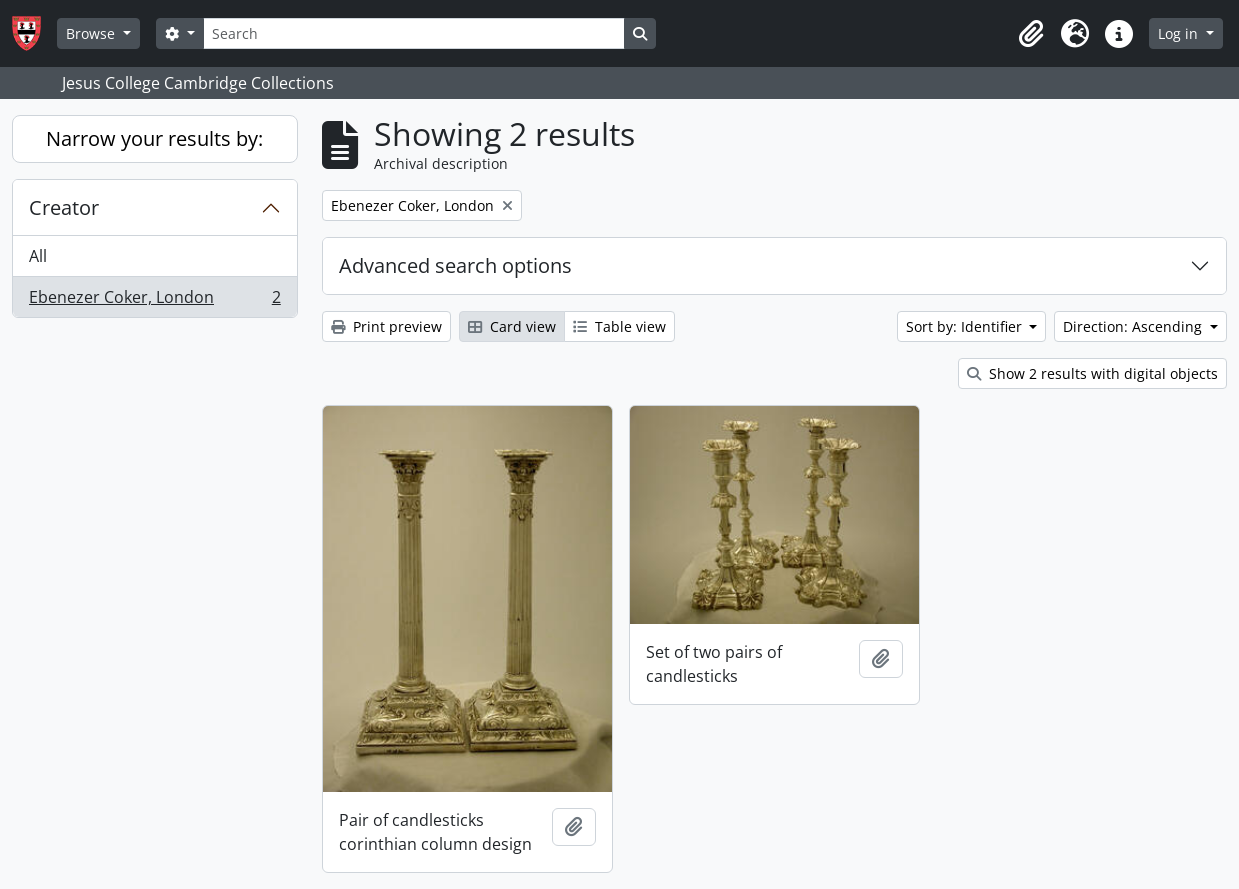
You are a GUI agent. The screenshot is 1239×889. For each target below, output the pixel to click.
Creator (64, 207)
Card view (512, 326)
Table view (619, 326)
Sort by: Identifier (966, 326)
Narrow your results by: (154, 138)
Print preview (386, 326)
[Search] (414, 33)
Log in (1180, 33)
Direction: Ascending (1134, 326)
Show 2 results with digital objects (1092, 373)
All (38, 256)
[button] (1031, 34)
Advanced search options (455, 265)
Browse (92, 33)
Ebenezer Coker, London (154, 301)
